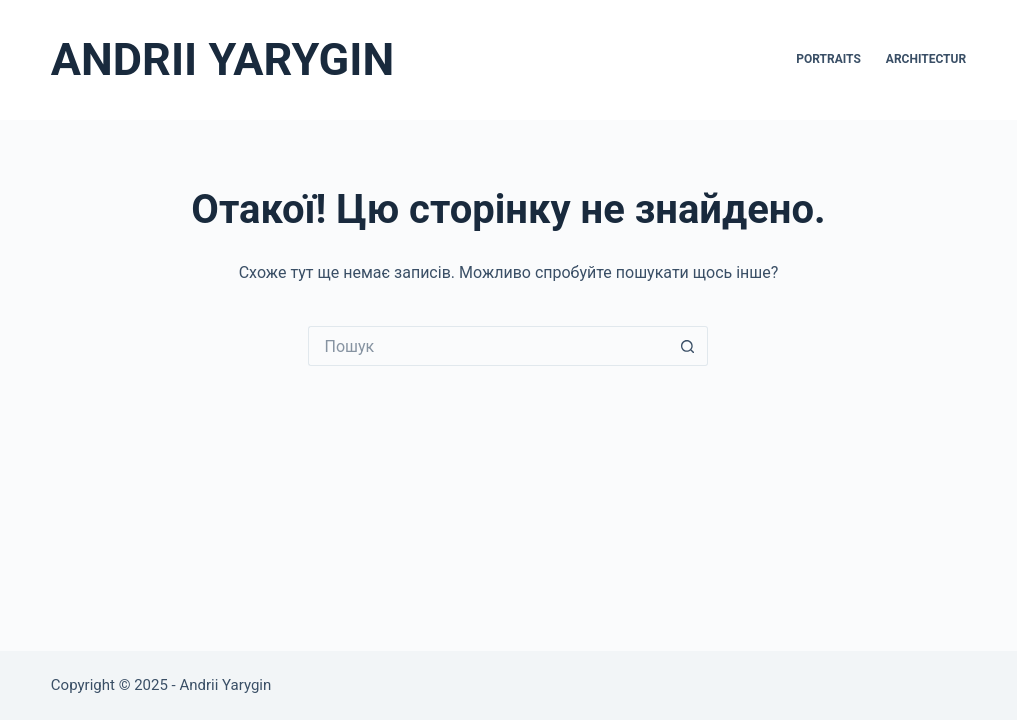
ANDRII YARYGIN (222, 59)
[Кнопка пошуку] (688, 346)
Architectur (926, 59)
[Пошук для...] (488, 346)
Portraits (828, 59)
